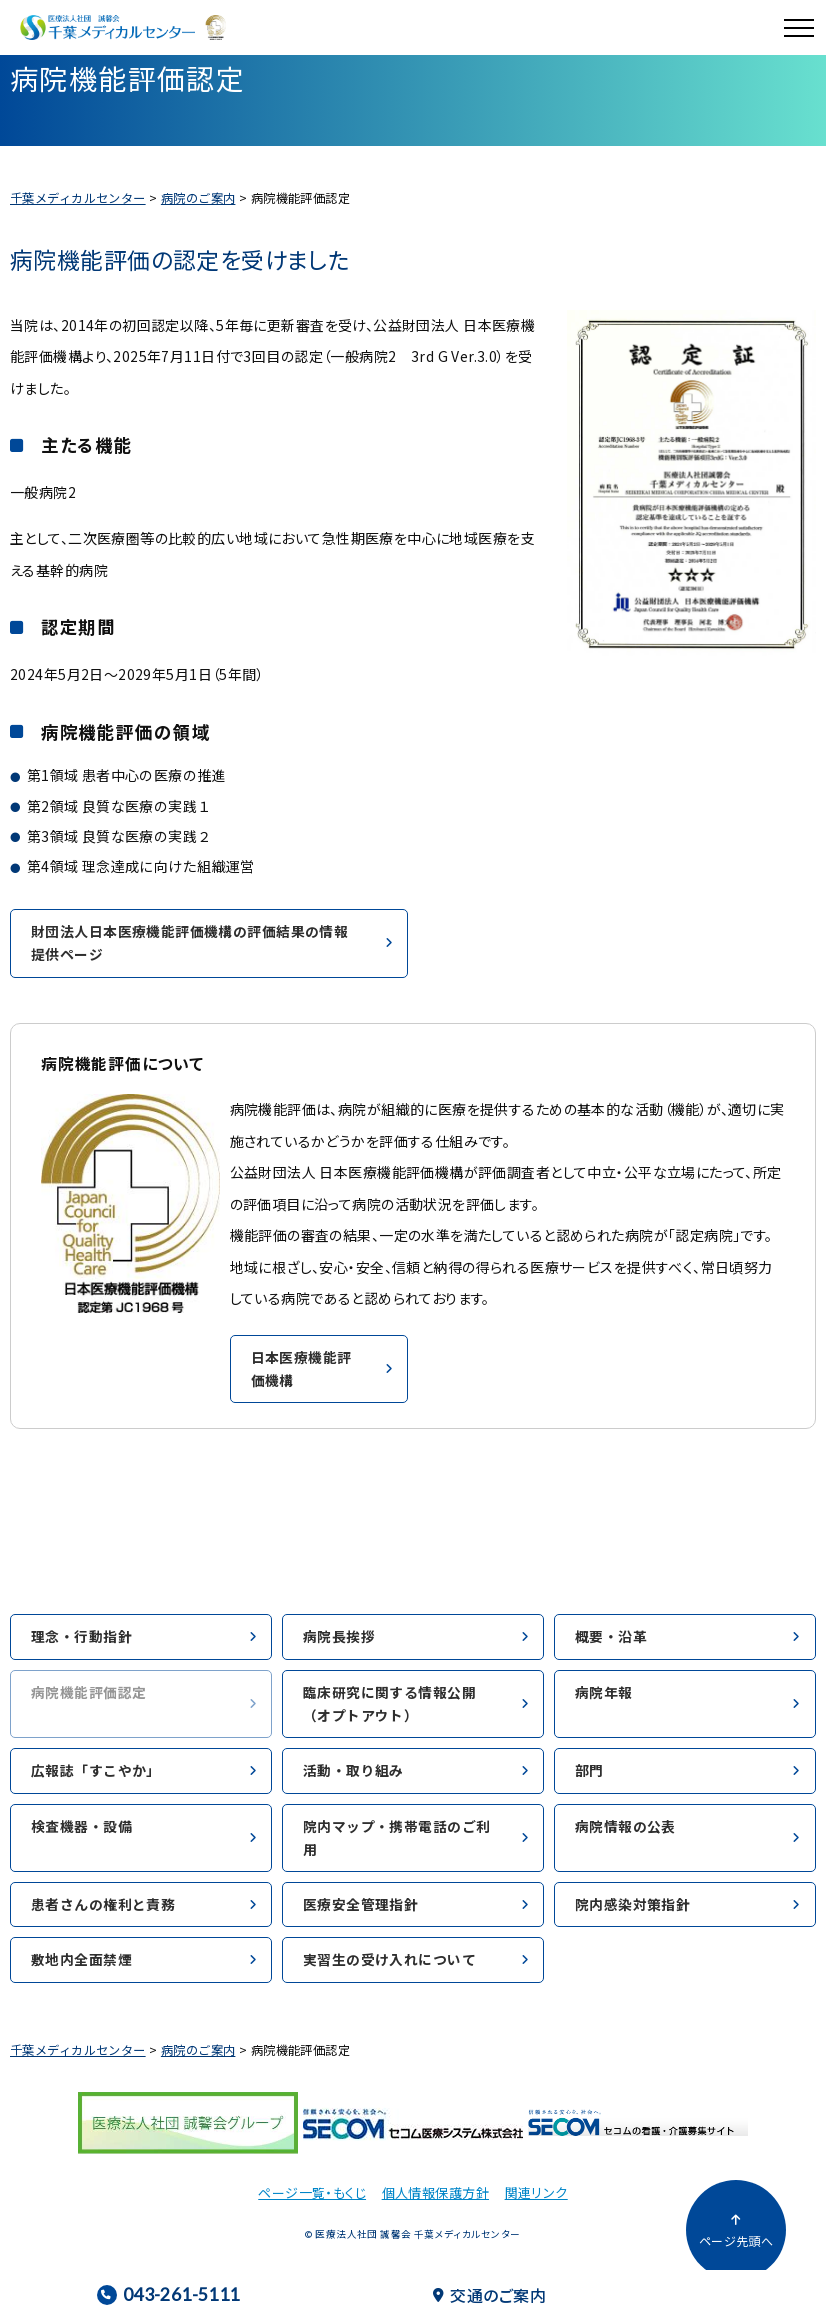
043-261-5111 (168, 2294)
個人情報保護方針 (435, 2192)
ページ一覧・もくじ (312, 2192)
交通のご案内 (489, 2295)
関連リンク (536, 2192)
